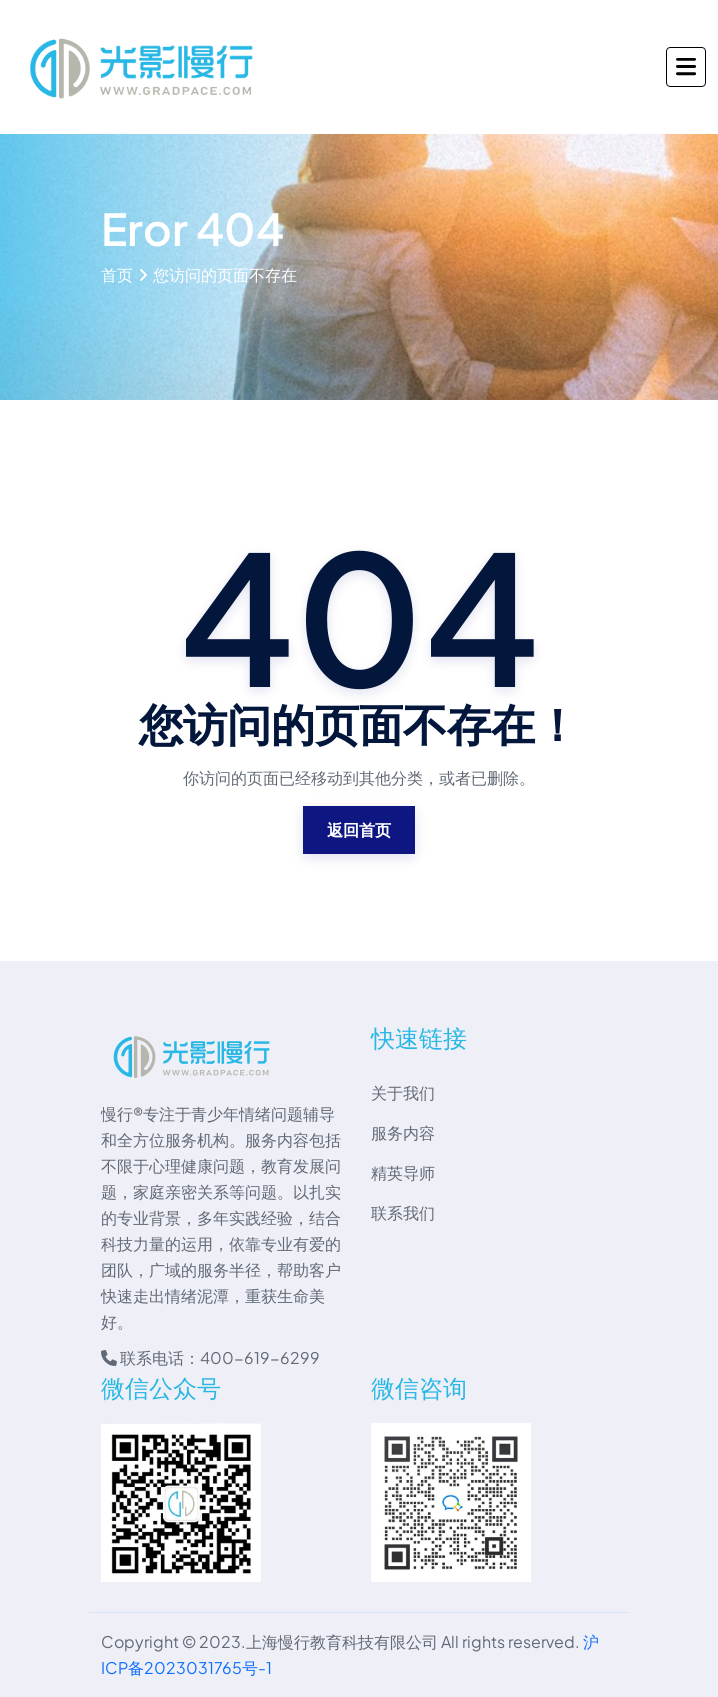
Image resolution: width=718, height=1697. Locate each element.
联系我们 (403, 1212)
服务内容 (403, 1132)
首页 (117, 274)
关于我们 (403, 1092)
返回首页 (359, 829)
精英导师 (403, 1172)
